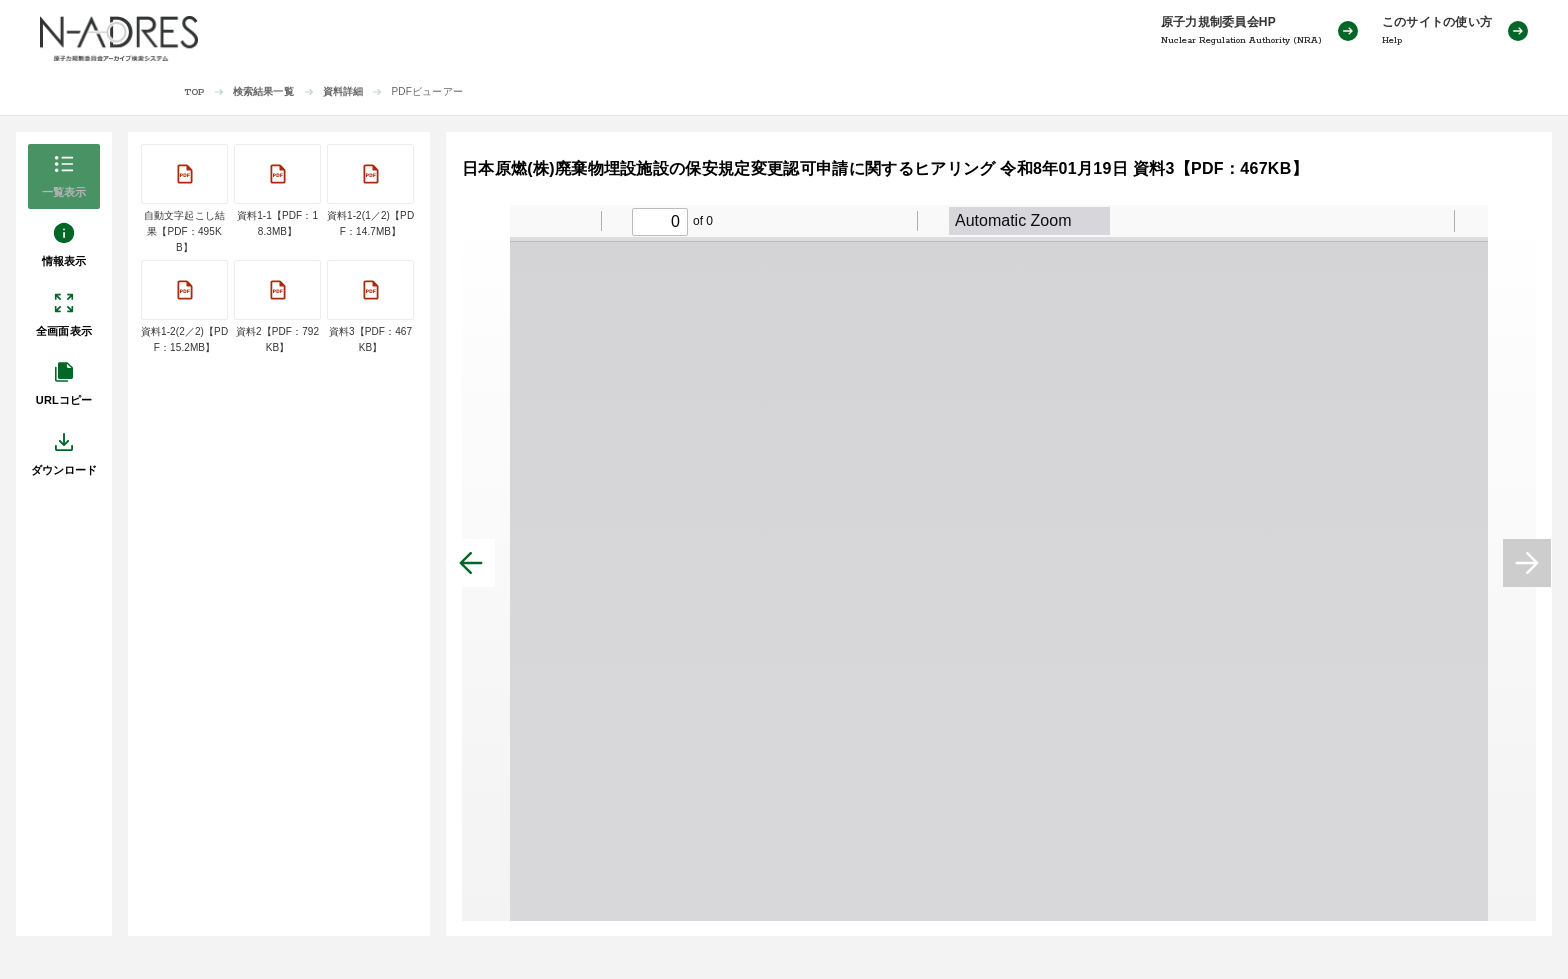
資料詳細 (343, 91)
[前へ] (471, 563)
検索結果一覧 (263, 91)
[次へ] (1527, 563)
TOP (194, 92)
